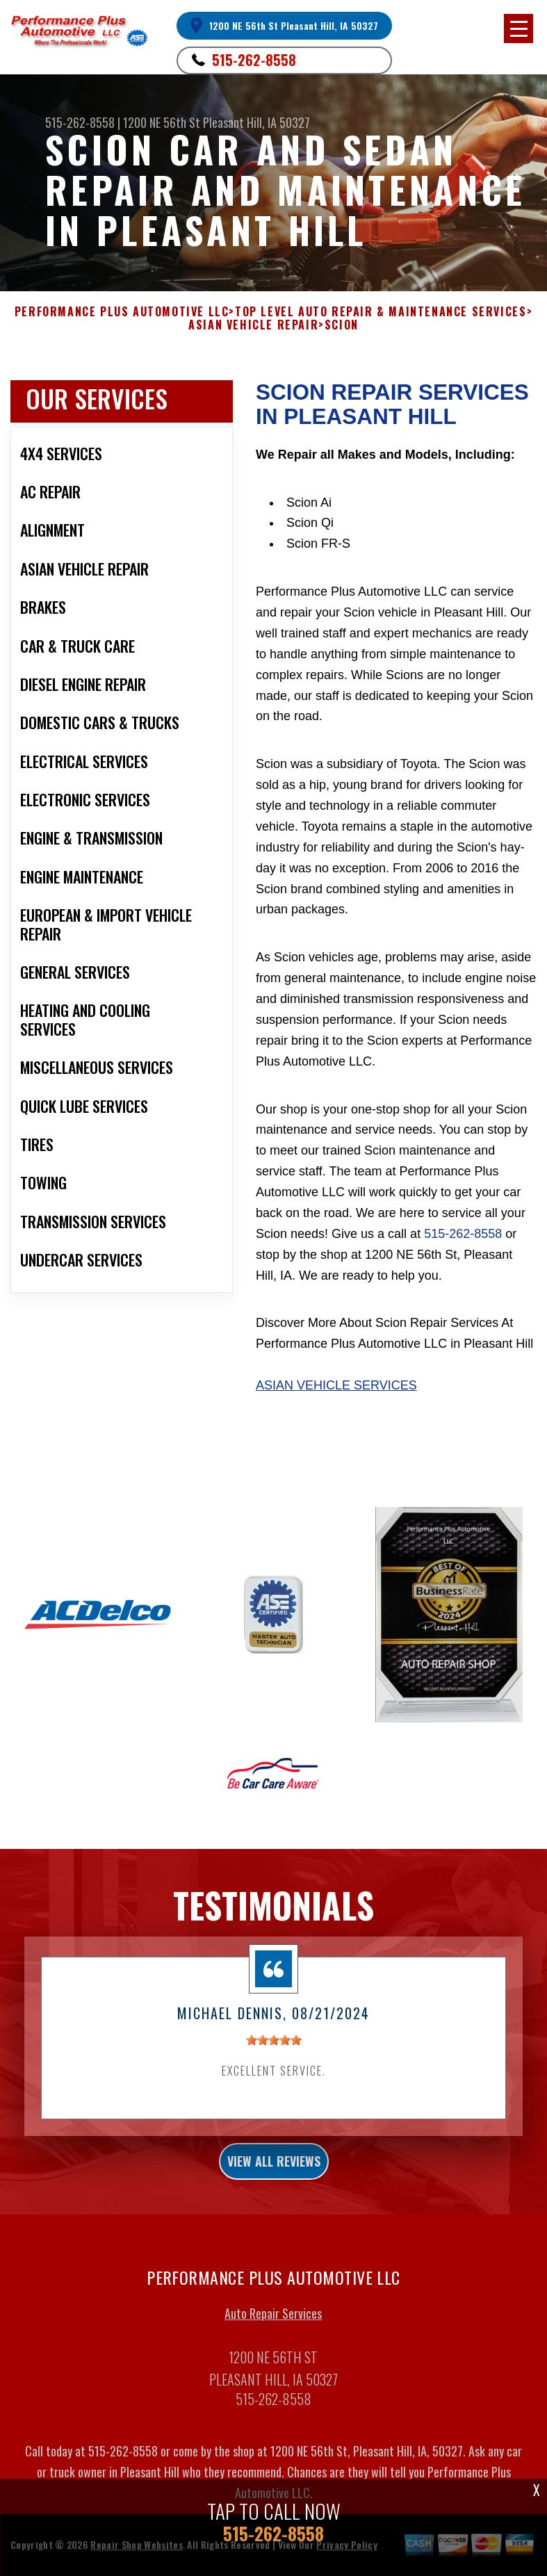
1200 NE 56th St (161, 122)
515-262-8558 (254, 60)
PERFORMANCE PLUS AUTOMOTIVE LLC (122, 311)
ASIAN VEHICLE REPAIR (253, 325)
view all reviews (273, 2172)
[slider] (274, 2051)
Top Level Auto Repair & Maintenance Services (380, 311)
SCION (342, 325)
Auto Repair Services (273, 2324)
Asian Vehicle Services (336, 1385)
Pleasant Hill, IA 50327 (256, 122)
